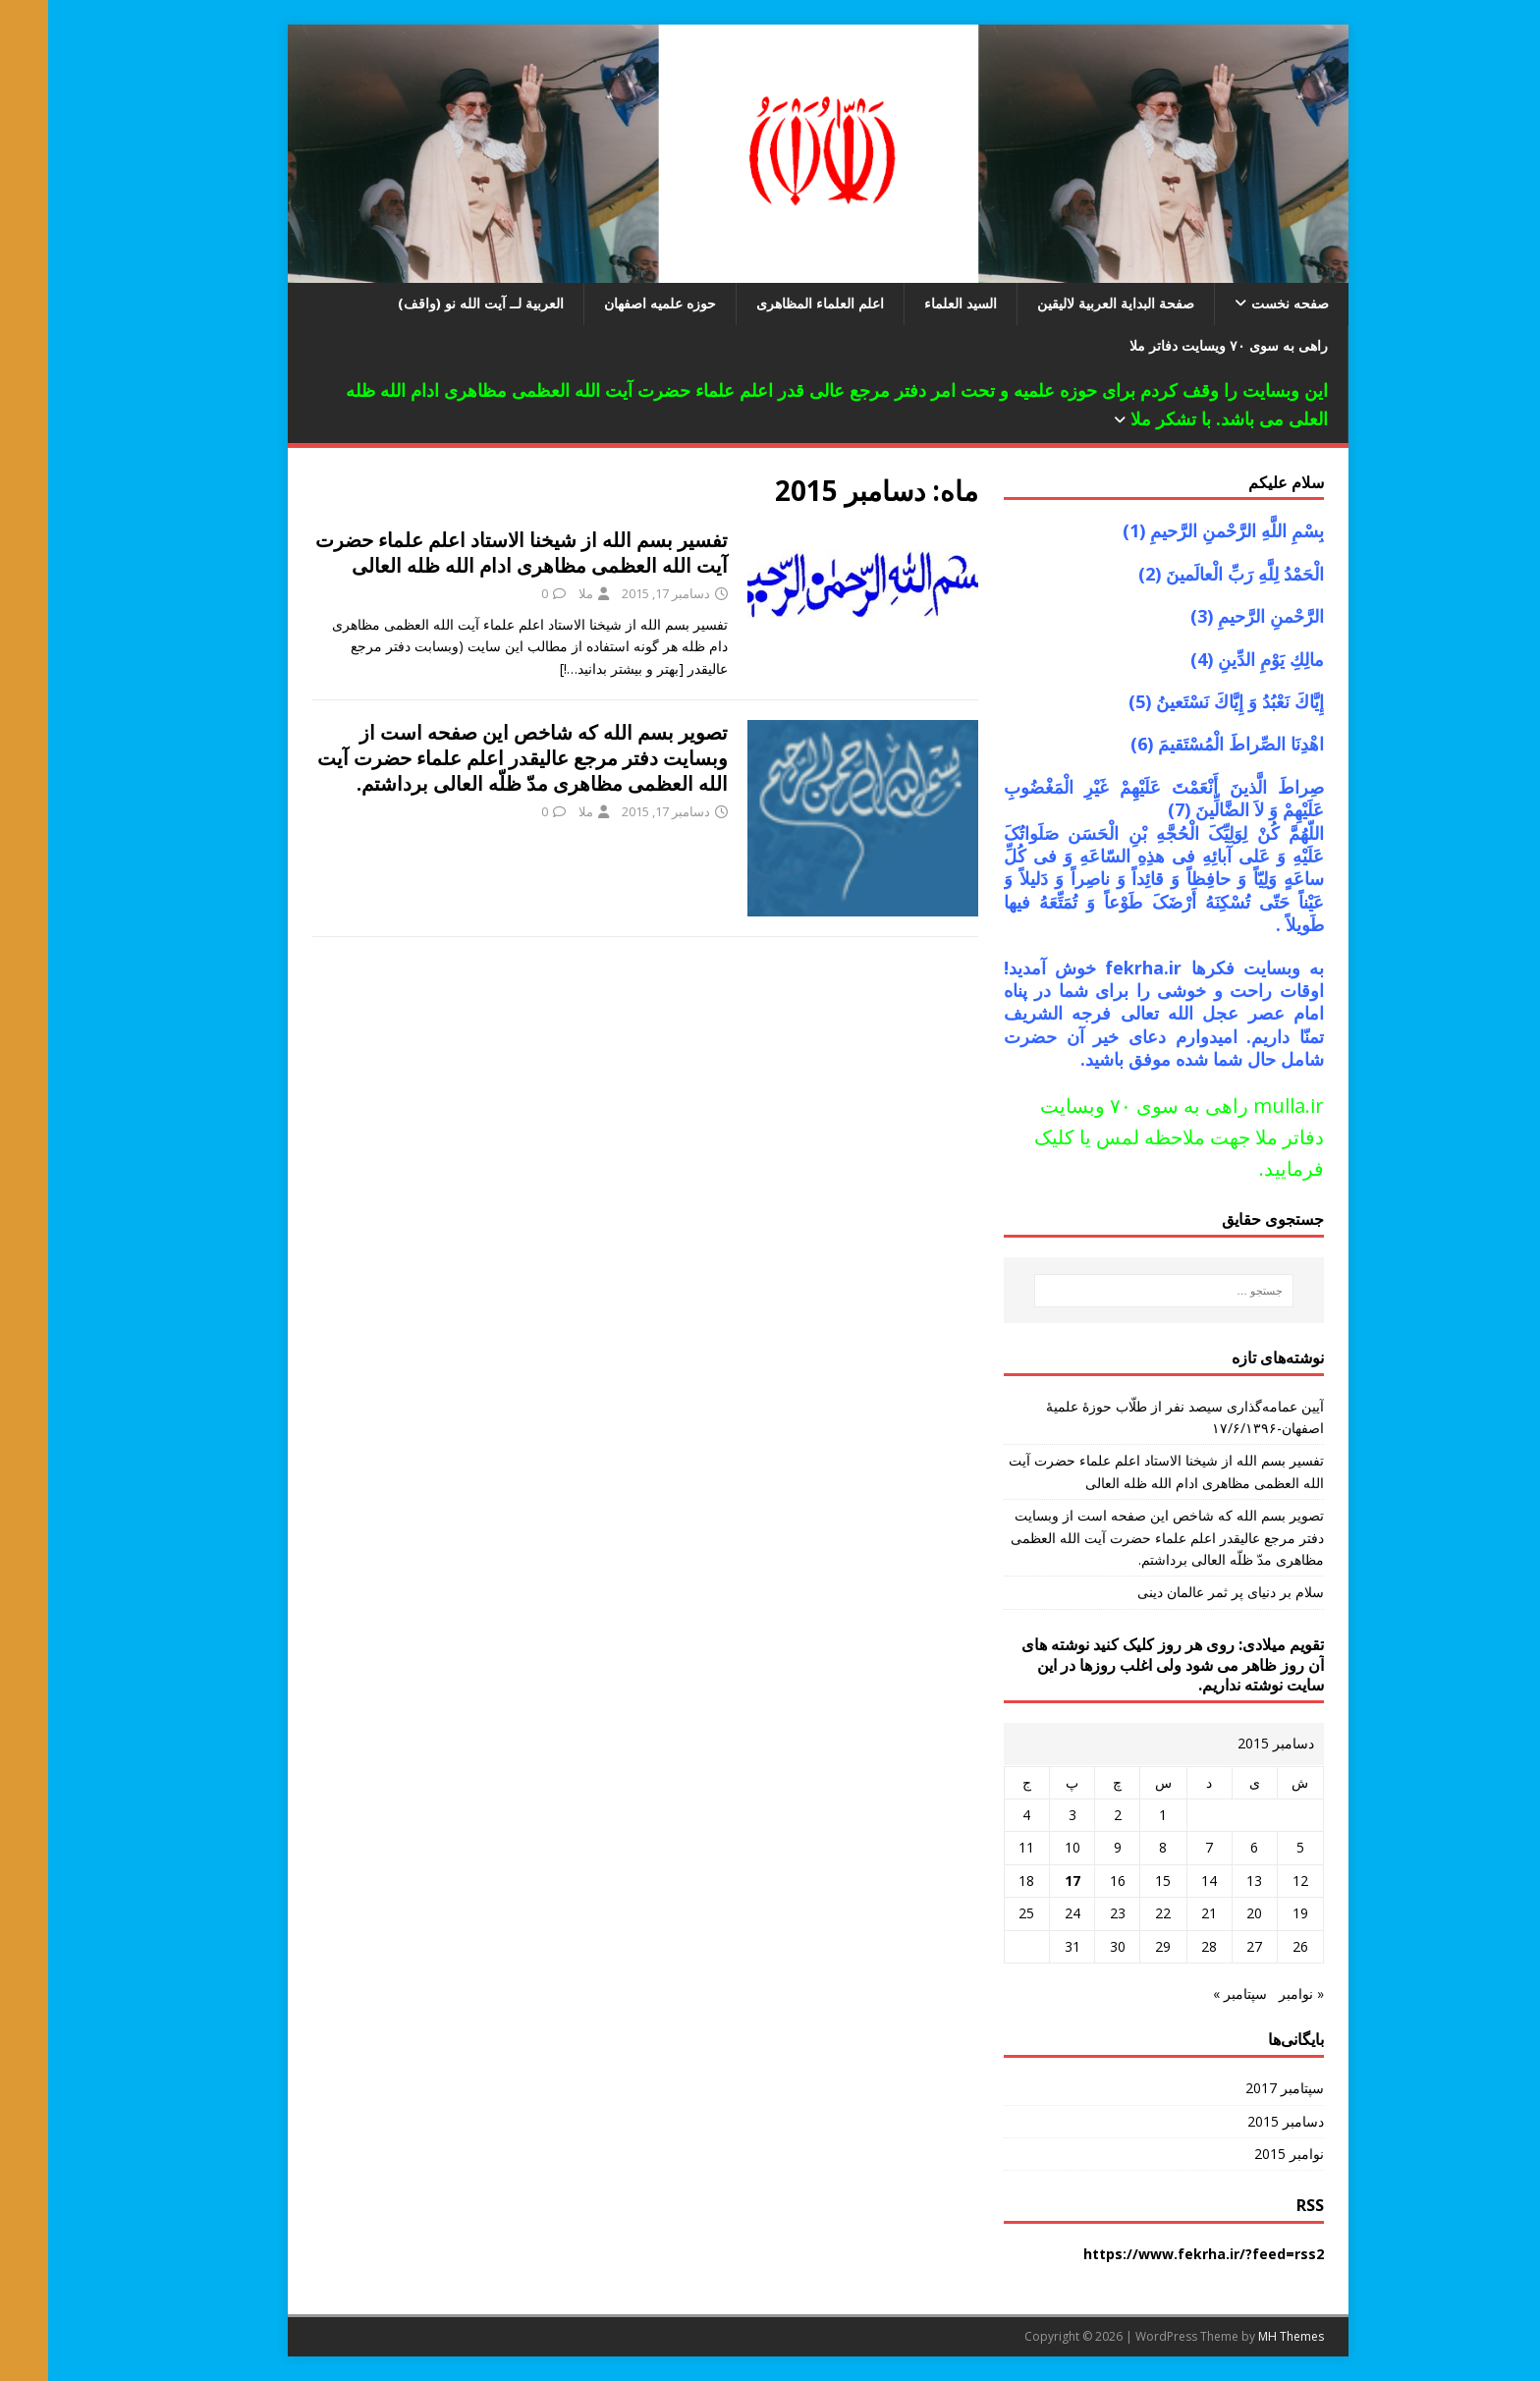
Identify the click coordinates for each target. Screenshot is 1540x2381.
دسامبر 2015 (1237, 2121)
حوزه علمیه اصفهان (612, 303)
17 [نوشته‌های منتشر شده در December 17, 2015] (1024, 1880)
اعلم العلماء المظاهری (772, 303)
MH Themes (1243, 2336)
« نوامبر (1253, 1993)
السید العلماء (912, 303)
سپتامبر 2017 (1236, 2087)
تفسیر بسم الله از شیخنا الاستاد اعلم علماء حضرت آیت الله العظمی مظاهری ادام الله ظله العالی (473, 552)
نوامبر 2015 (1241, 2153)
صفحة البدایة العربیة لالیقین (1067, 303)
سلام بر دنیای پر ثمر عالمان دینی (1182, 1591)
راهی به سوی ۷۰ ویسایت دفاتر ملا (1180, 345)
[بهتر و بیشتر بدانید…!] (573, 668)
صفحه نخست (1242, 303)
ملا (537, 593)
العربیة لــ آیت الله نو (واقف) (433, 303)
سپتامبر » (1192, 1993)
